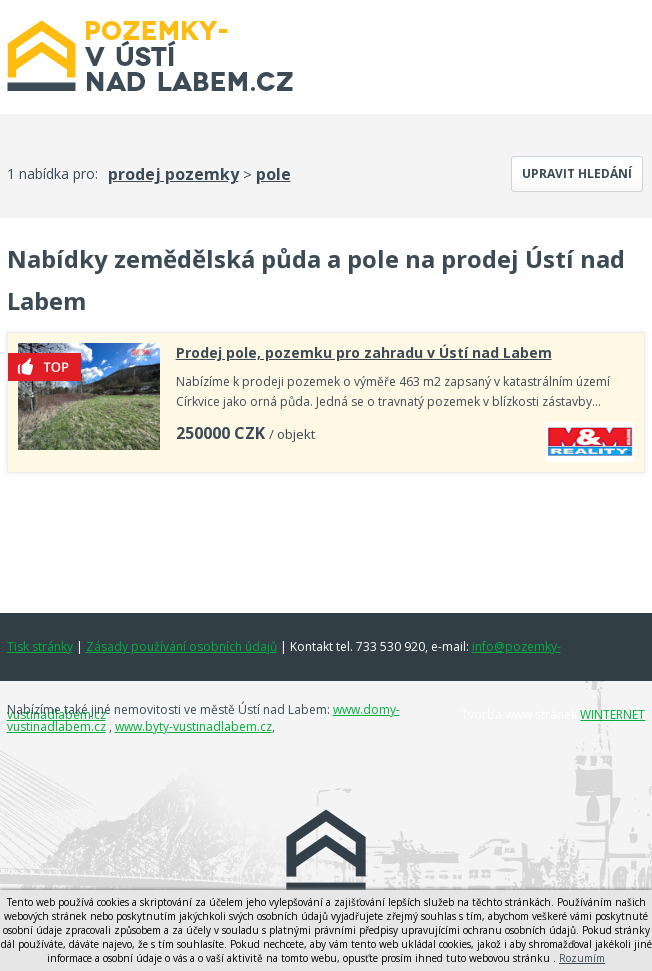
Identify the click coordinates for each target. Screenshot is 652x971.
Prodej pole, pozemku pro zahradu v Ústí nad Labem (364, 352)
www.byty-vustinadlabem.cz (193, 726)
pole (273, 174)
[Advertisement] (328, 538)
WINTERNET (612, 714)
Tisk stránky (40, 646)
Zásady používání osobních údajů (181, 646)
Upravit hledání (577, 173)
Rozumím (582, 958)
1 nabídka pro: (52, 173)
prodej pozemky (173, 174)
